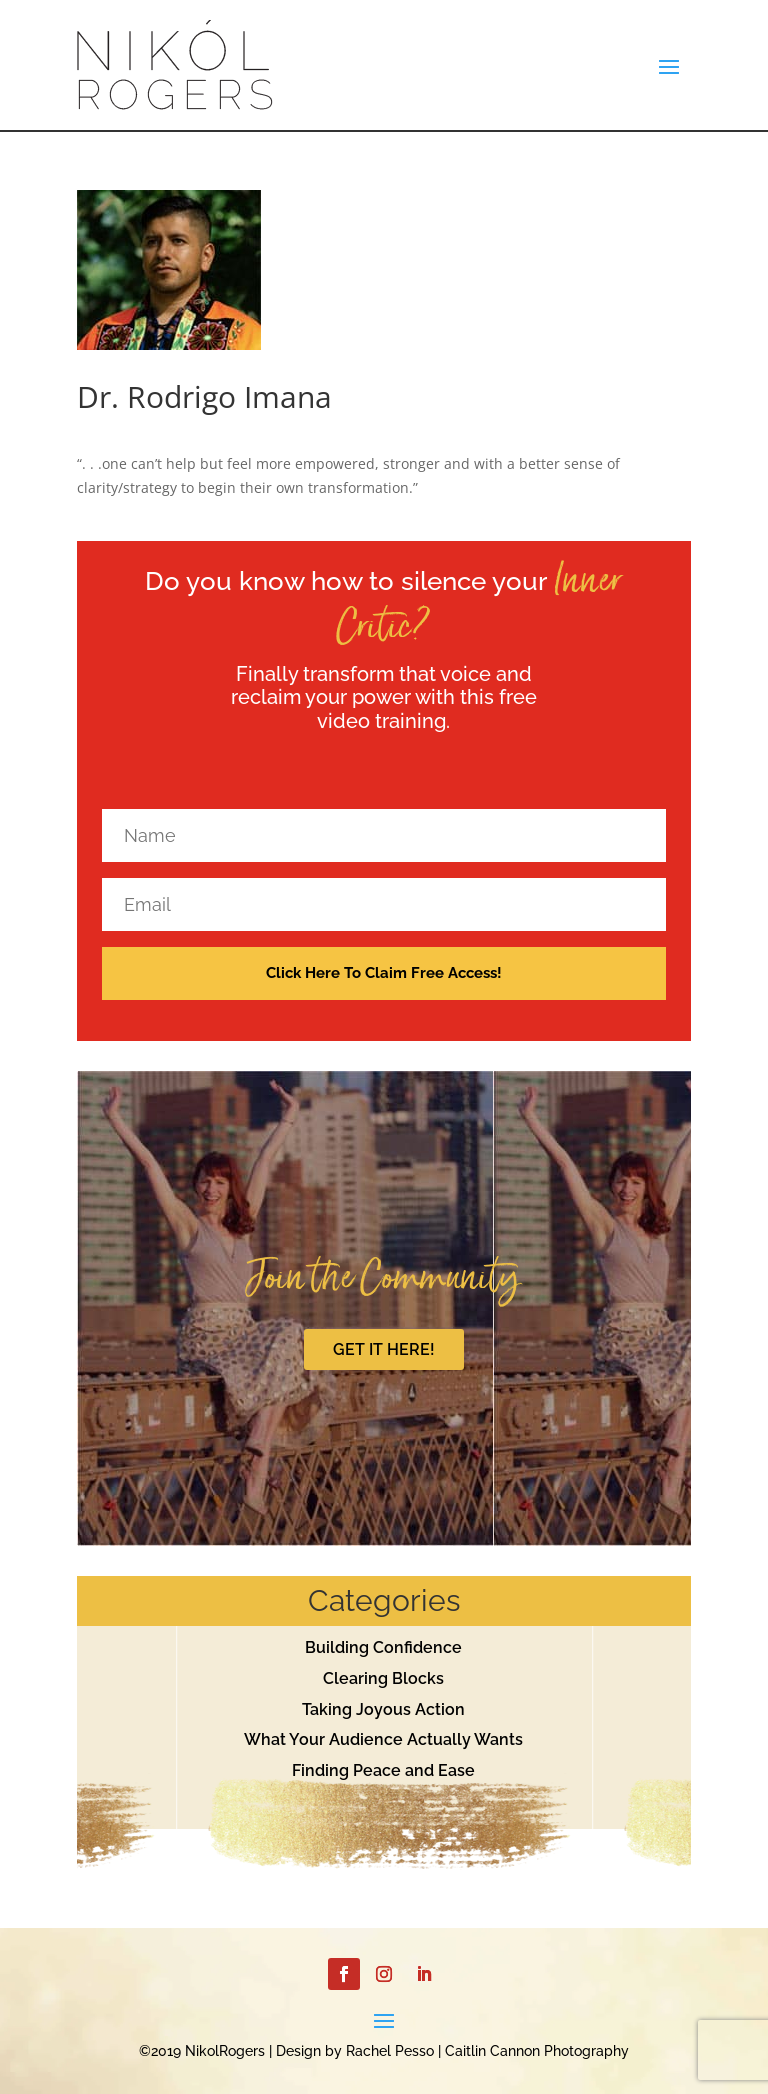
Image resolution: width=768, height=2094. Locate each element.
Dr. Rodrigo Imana (204, 396)
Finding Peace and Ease (383, 1770)
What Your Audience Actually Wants (383, 1739)
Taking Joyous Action (383, 1709)
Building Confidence (383, 1647)
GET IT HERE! (384, 1349)
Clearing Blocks (383, 1678)
